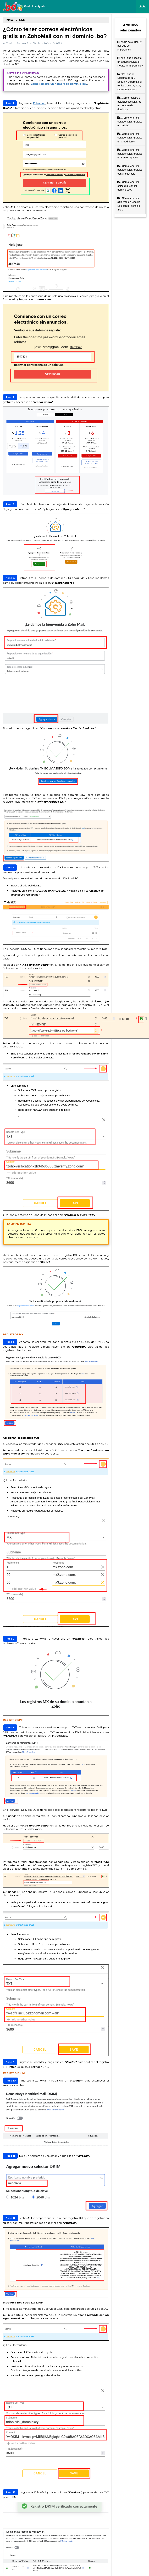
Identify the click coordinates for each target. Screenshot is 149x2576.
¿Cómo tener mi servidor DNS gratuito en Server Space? (129, 153)
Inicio (9, 20)
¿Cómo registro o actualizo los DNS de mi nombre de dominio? (129, 103)
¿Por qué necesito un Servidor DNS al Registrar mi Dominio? (130, 61)
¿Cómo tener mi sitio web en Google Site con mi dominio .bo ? (128, 204)
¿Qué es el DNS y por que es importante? (129, 45)
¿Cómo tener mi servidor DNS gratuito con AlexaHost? (129, 169)
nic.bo (142, 6)
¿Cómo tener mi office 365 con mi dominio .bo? (128, 185)
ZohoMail (39, 103)
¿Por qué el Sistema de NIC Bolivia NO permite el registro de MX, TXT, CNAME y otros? (129, 82)
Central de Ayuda (24, 6)
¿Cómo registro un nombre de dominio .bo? (58, 83)
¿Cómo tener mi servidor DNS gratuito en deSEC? (129, 121)
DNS (22, 20)
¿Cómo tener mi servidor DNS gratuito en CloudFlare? (129, 137)
